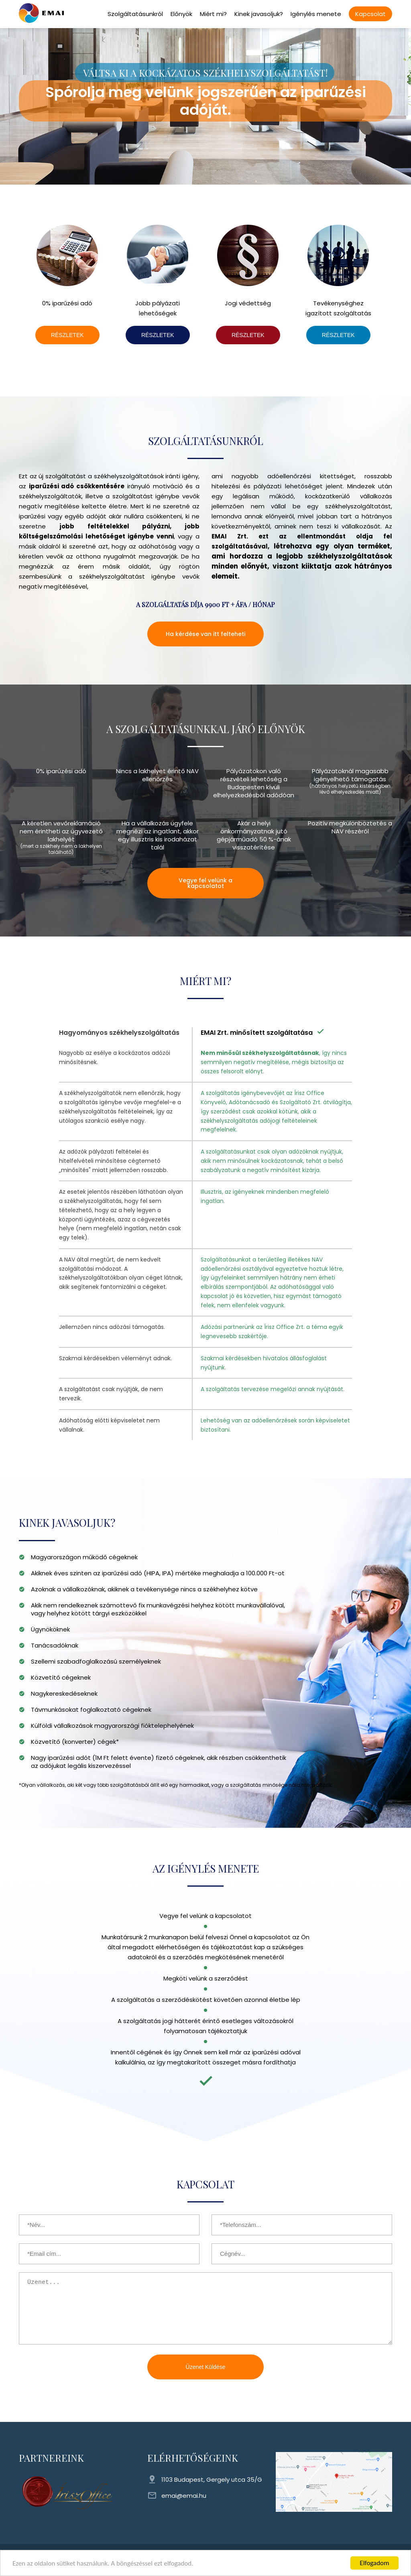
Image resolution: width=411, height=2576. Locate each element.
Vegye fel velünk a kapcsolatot (205, 883)
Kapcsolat (370, 14)
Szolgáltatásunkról (135, 14)
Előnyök (181, 14)
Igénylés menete (316, 14)
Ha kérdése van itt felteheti (205, 634)
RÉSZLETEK (67, 335)
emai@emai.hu (183, 2495)
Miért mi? (213, 14)
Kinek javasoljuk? (258, 14)
